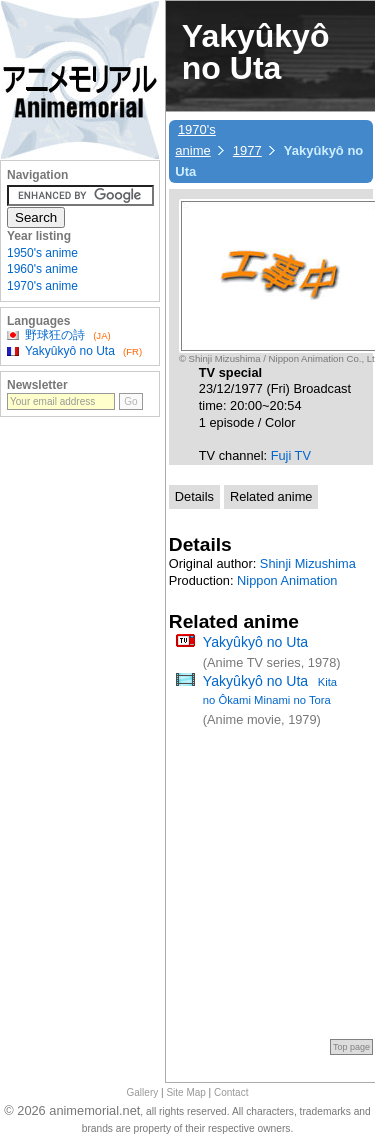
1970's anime (42, 286)
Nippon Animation (287, 580)
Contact (231, 1092)
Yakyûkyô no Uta (255, 642)
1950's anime (42, 253)
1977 (247, 150)
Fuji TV (291, 455)
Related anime (271, 496)
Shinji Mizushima (308, 563)
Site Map (185, 1092)
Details (194, 496)
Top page (351, 1047)
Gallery (143, 1092)
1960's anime (42, 269)
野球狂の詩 (55, 335)
